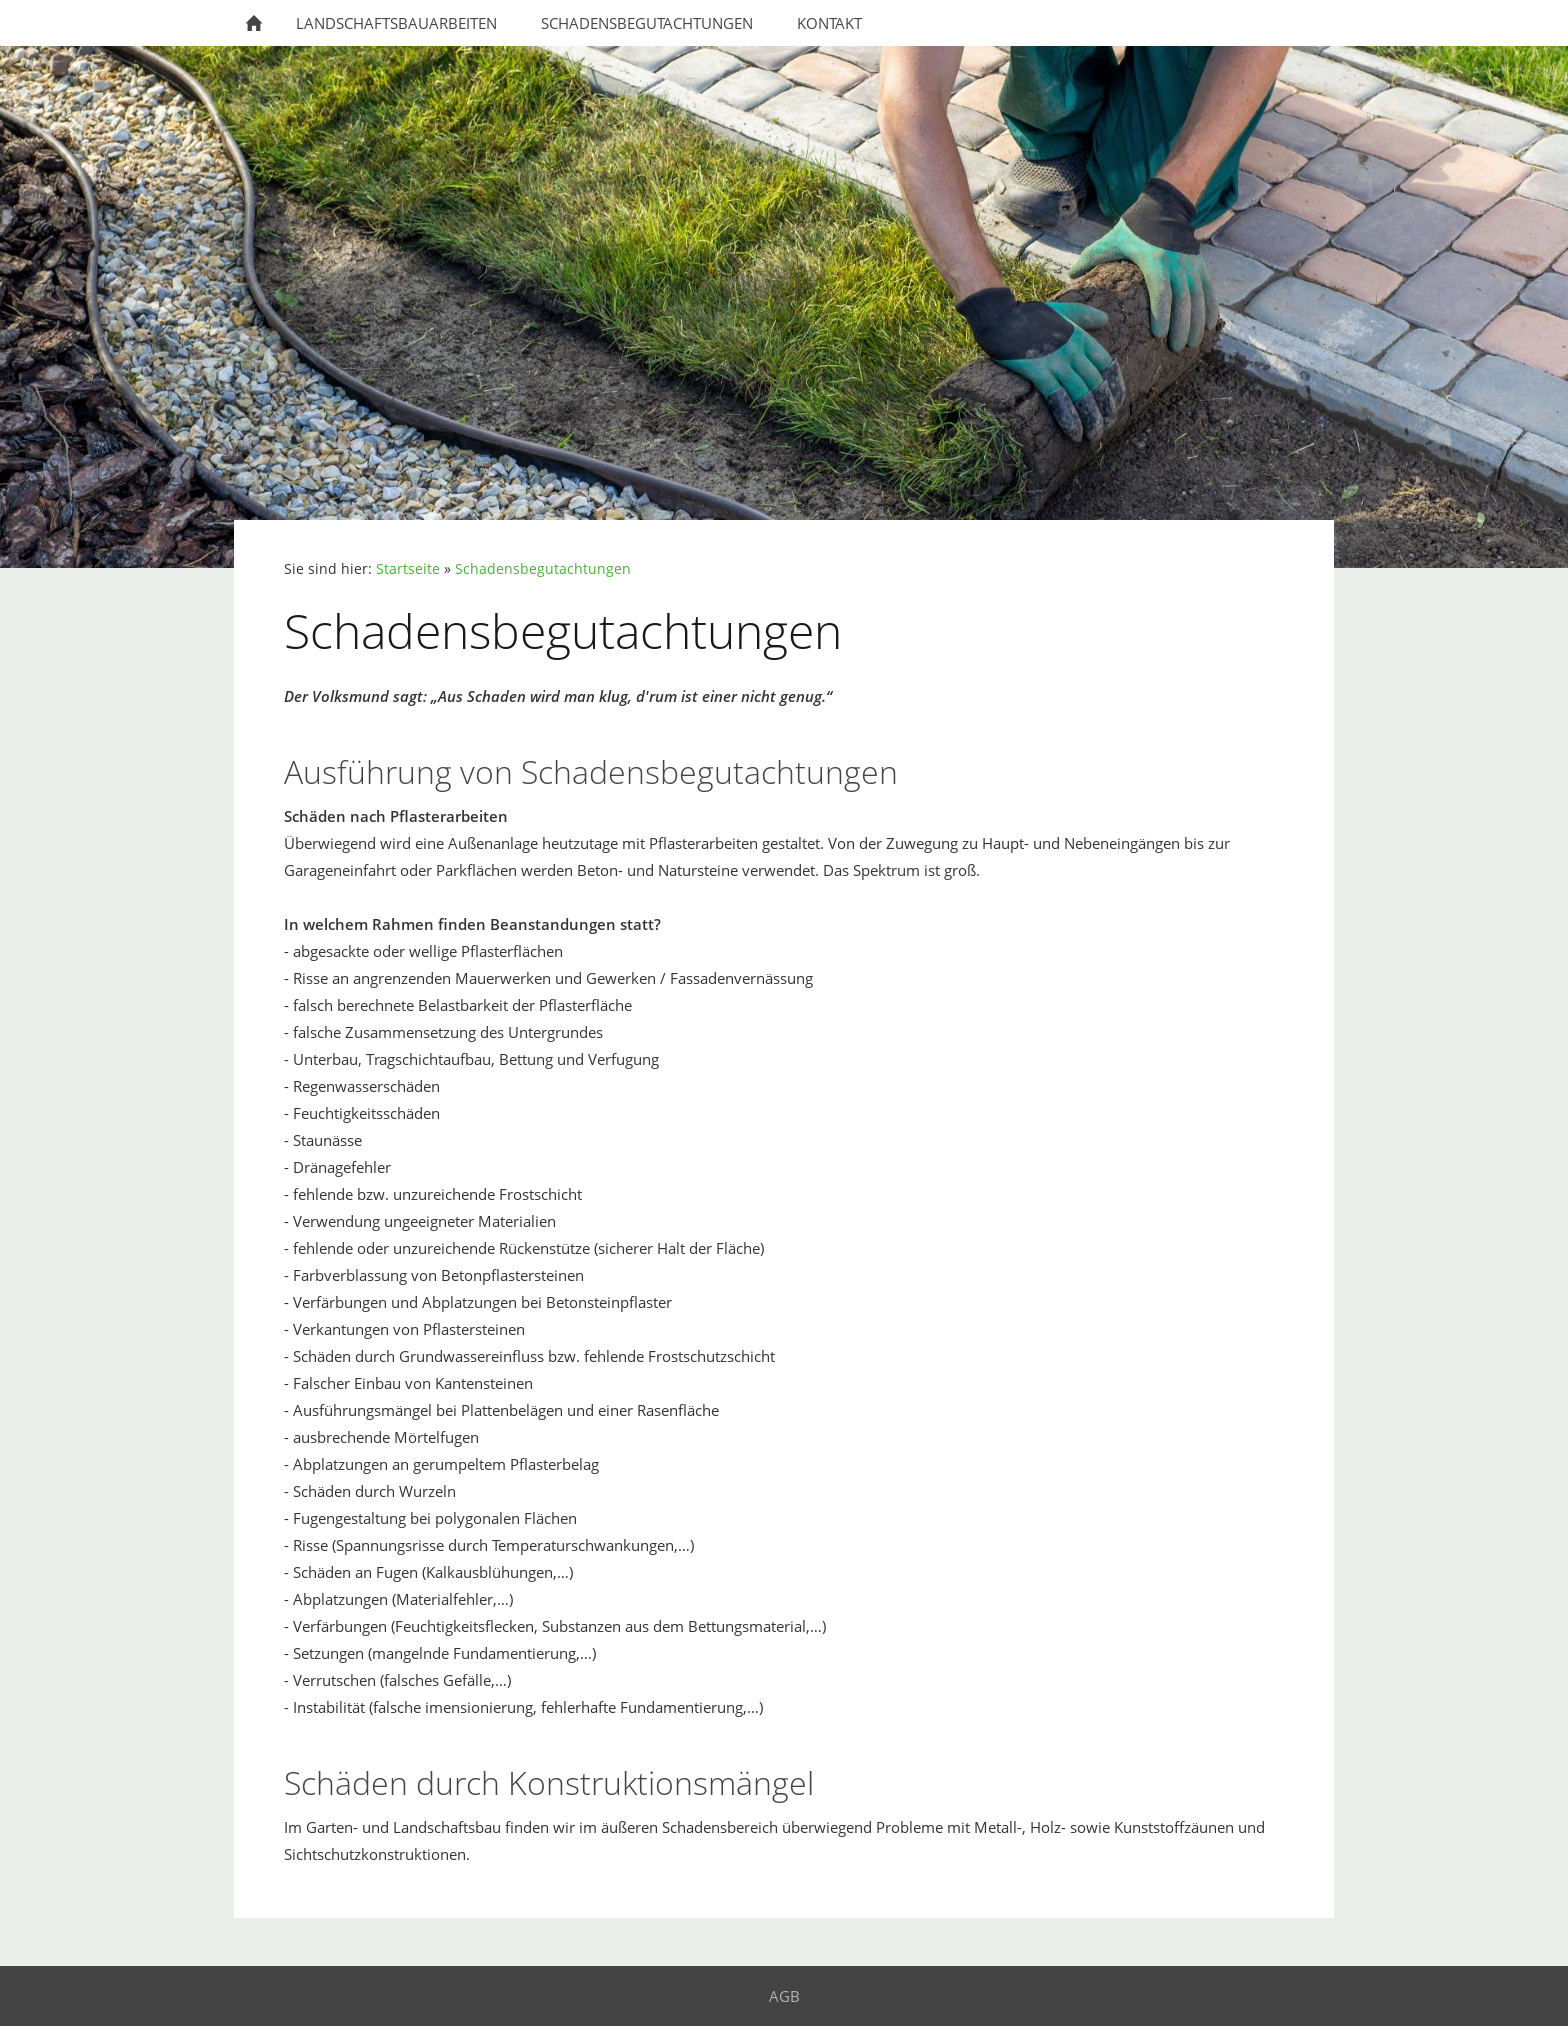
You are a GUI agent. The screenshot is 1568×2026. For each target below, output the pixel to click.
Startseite (408, 569)
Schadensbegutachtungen (543, 569)
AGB (784, 1996)
